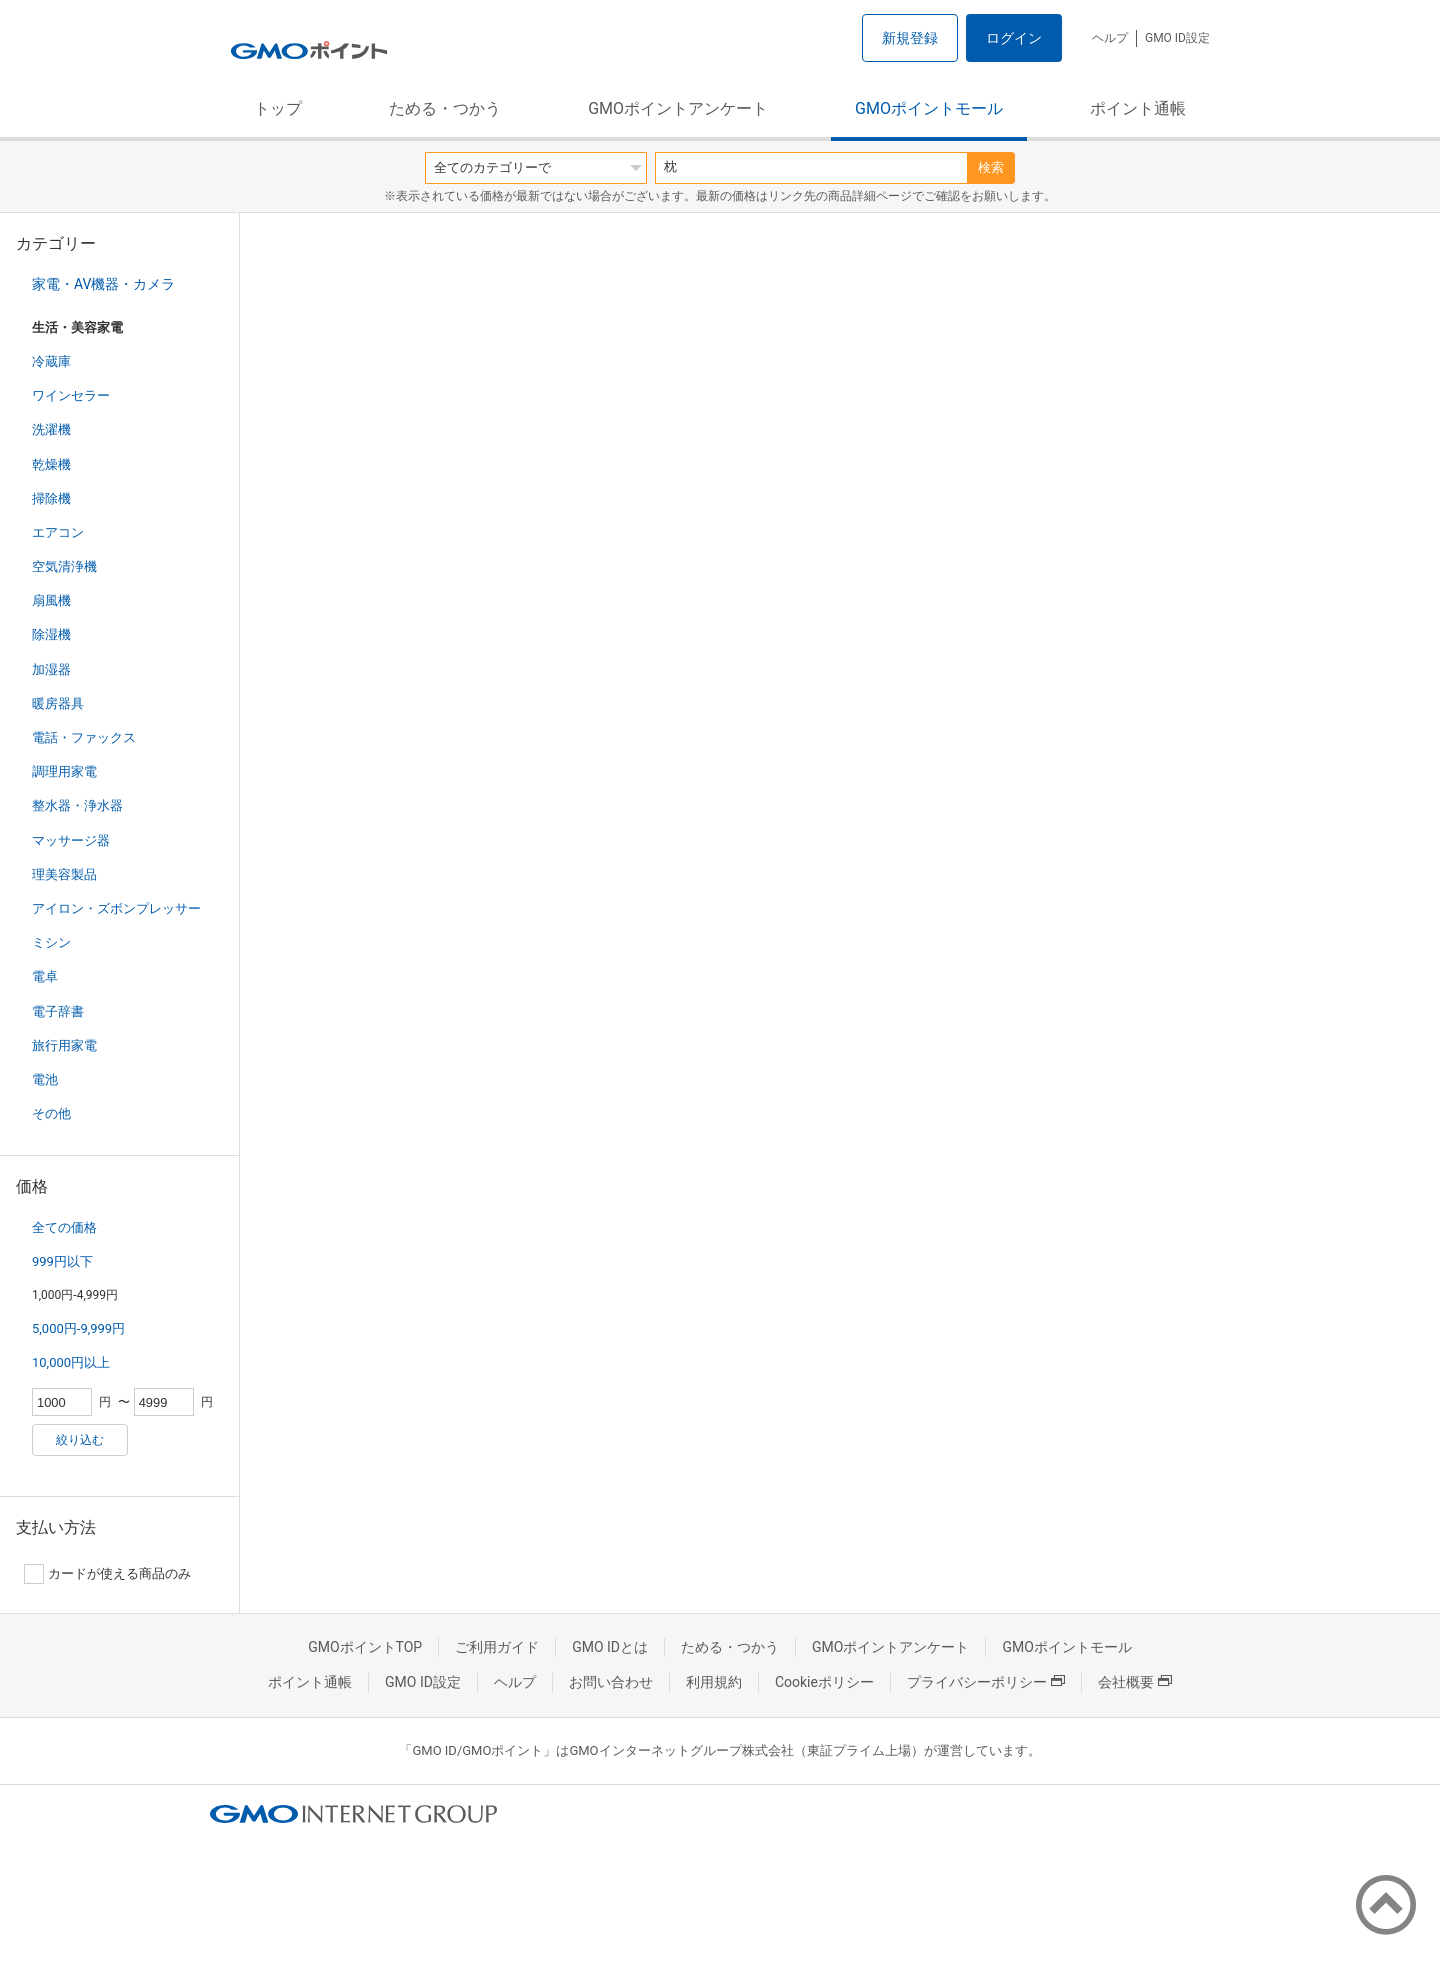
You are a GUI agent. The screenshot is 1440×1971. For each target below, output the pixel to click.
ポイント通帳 (1138, 108)
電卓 (45, 976)
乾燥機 (51, 464)
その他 (51, 1113)
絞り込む (80, 1440)
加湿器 (51, 669)
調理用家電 (64, 771)
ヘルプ (1110, 38)
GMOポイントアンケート (678, 108)
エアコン (58, 532)
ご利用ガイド (497, 1647)
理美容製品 (64, 874)
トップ (278, 108)
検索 (991, 167)
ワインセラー (71, 395)
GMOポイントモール (929, 108)
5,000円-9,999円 (78, 1328)
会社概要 (1135, 1682)
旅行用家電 (64, 1045)
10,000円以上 (71, 1362)
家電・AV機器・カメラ (103, 284)
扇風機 (51, 600)
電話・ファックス (84, 737)
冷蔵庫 (51, 361)
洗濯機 (51, 429)
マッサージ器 (71, 840)
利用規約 (714, 1682)
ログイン (1014, 38)
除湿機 (51, 634)
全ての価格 (64, 1227)
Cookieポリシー (824, 1682)
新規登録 (910, 38)
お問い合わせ (611, 1682)
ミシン (51, 942)
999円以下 (62, 1261)
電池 (45, 1079)
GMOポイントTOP (365, 1647)
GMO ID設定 (1177, 38)
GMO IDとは (610, 1647)
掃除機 (51, 498)
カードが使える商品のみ (107, 1574)
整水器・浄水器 (77, 805)
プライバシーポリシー (986, 1682)
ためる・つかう (445, 108)
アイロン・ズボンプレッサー (116, 908)
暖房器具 (58, 703)
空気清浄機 (64, 566)
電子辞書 (58, 1011)
